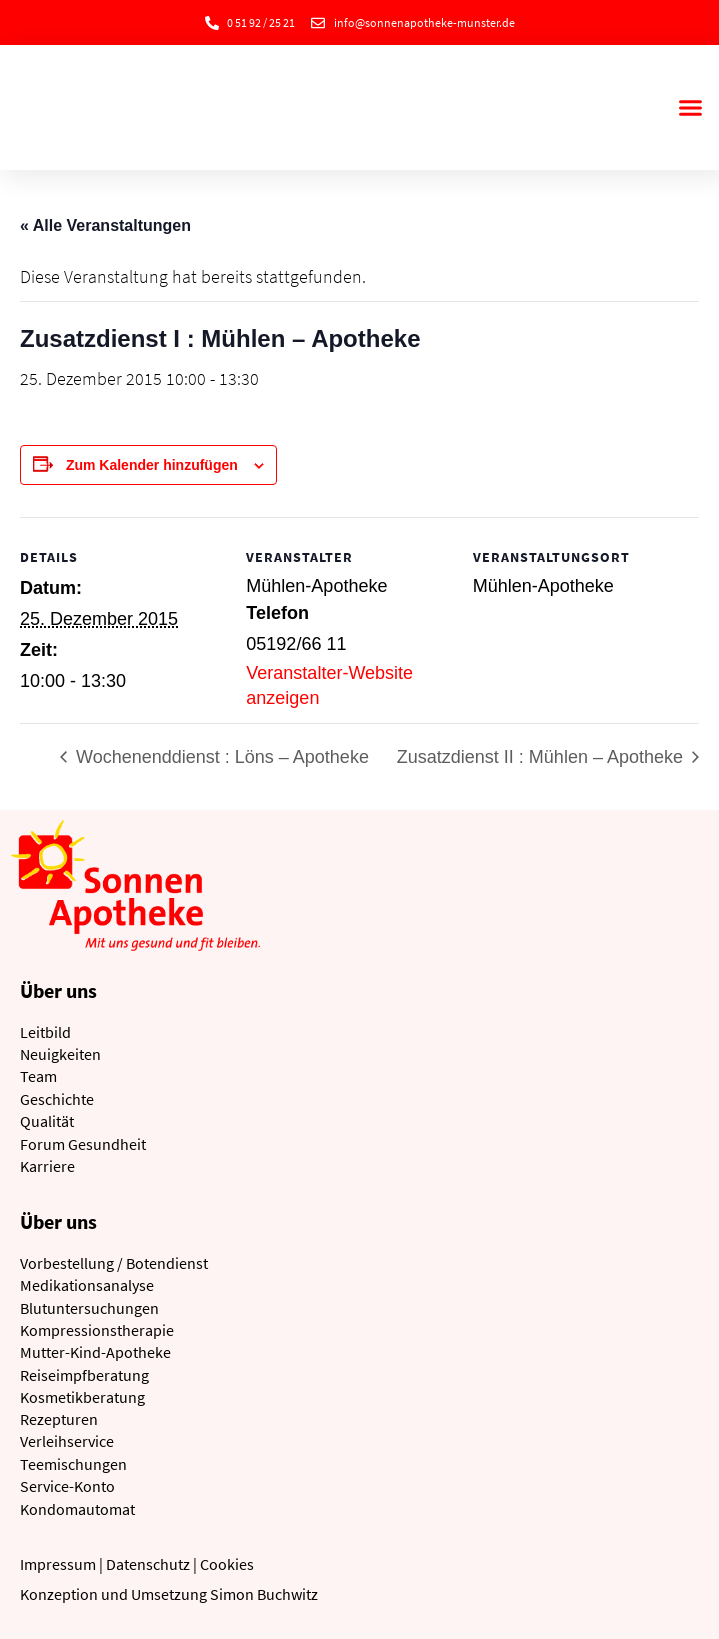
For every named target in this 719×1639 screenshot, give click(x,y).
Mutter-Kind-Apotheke (95, 1352)
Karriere (47, 1166)
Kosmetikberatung (82, 1397)
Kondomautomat (77, 1509)
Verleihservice (67, 1441)
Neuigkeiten (60, 1054)
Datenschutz (148, 1564)
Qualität (47, 1121)
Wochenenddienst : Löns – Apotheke (220, 757)
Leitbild (45, 1032)
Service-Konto (67, 1486)
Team (38, 1076)
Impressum (58, 1564)
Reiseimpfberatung (84, 1375)
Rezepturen (59, 1419)
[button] (690, 108)
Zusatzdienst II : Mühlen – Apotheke (542, 757)
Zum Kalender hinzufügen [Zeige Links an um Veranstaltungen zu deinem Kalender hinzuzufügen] (152, 465)
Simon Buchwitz (264, 1594)
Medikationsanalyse (87, 1285)
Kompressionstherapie (97, 1330)
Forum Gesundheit (83, 1144)
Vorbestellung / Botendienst (114, 1263)
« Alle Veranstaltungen (105, 225)
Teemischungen (73, 1464)
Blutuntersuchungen (89, 1308)
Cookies (227, 1564)
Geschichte (57, 1099)
